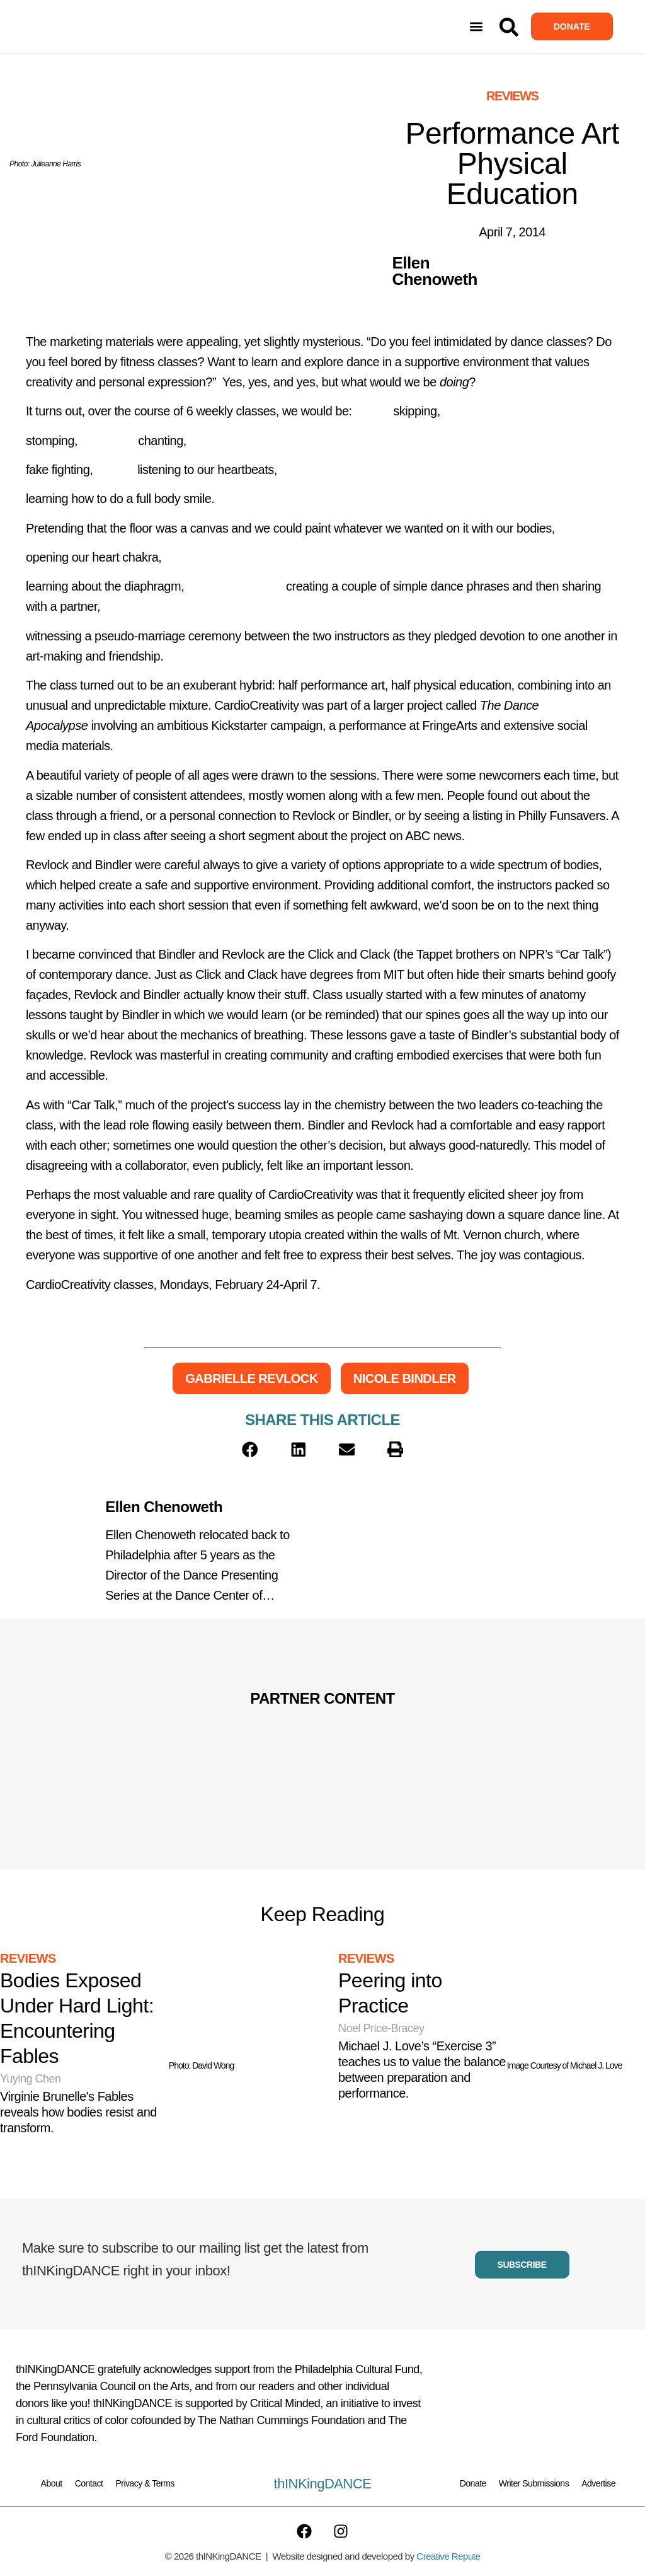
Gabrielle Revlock (251, 1378)
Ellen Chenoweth (163, 1506)
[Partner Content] (163, 1733)
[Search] (508, 27)
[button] (476, 26)
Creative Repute (448, 2556)
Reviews (512, 96)
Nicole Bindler (404, 1378)
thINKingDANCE (323, 2484)
